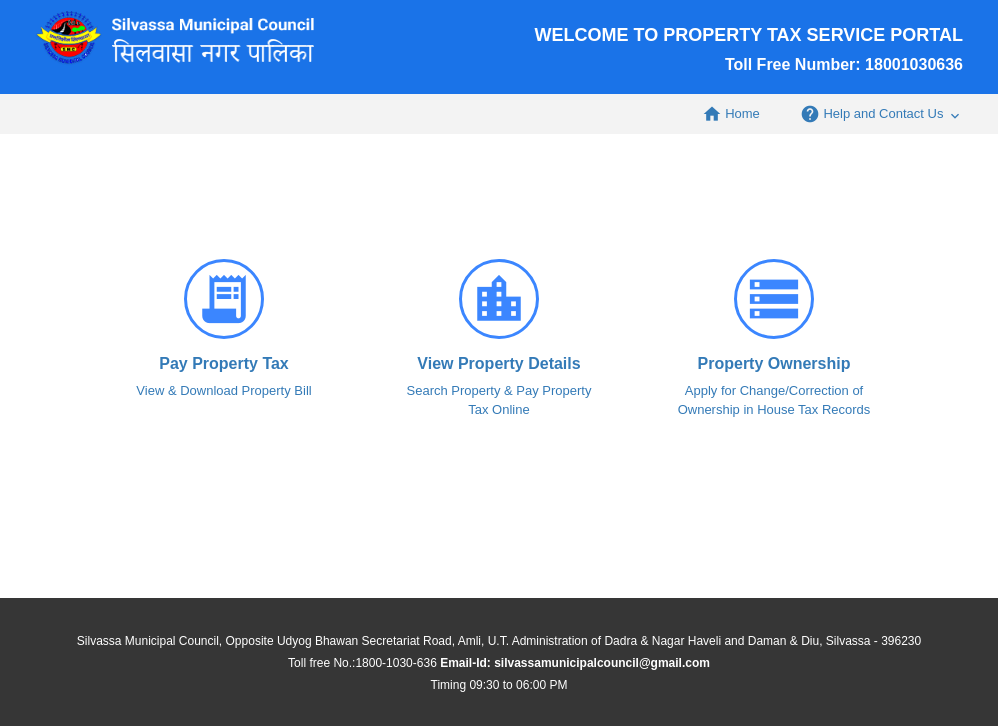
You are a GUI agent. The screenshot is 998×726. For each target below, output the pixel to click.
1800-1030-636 (395, 663)
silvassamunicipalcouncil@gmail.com (602, 663)
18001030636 (914, 64)
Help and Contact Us (881, 114)
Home (731, 114)
